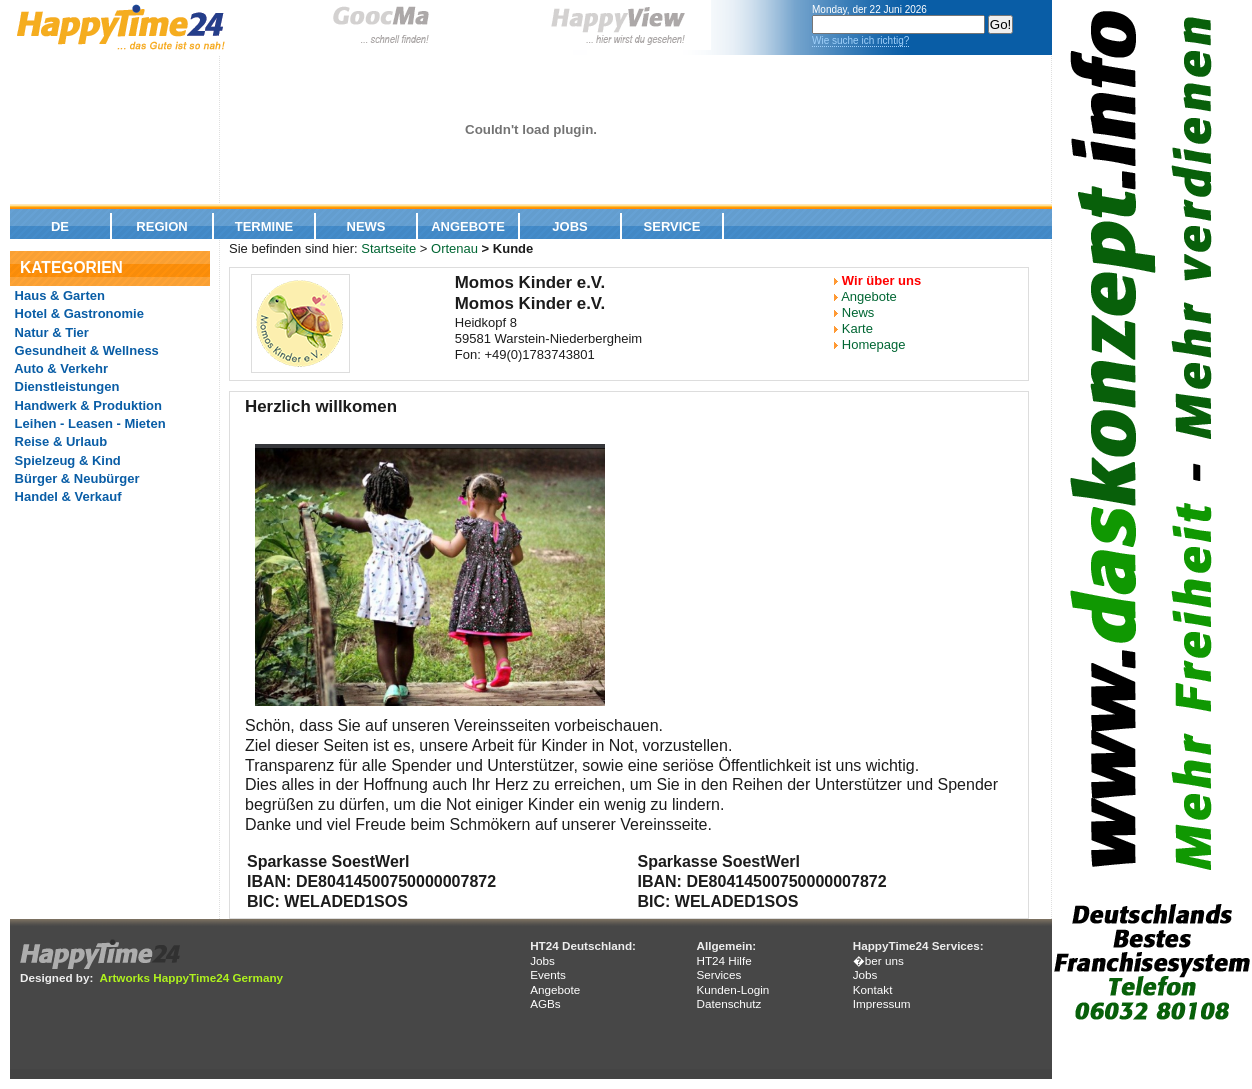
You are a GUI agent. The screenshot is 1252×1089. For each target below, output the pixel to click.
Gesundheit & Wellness (85, 350)
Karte (857, 328)
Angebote (468, 226)
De (60, 226)
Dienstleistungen (65, 386)
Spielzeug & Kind (66, 460)
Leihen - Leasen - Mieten (88, 423)
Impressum (882, 1003)
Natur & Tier (50, 332)
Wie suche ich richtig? (860, 40)
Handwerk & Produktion (86, 405)
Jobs (569, 226)
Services (718, 974)
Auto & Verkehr (59, 368)
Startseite (388, 248)
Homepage (874, 344)
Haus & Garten (58, 295)
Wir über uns (881, 280)
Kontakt (873, 989)
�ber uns (878, 960)
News (366, 226)
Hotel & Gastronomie (77, 313)
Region (161, 226)
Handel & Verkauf (66, 496)
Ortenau (454, 248)
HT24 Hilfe (723, 960)
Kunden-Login (732, 989)
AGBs (545, 1003)
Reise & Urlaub (59, 441)
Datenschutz (728, 1003)
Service (672, 226)
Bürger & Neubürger (75, 478)
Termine (264, 226)
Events (548, 974)
